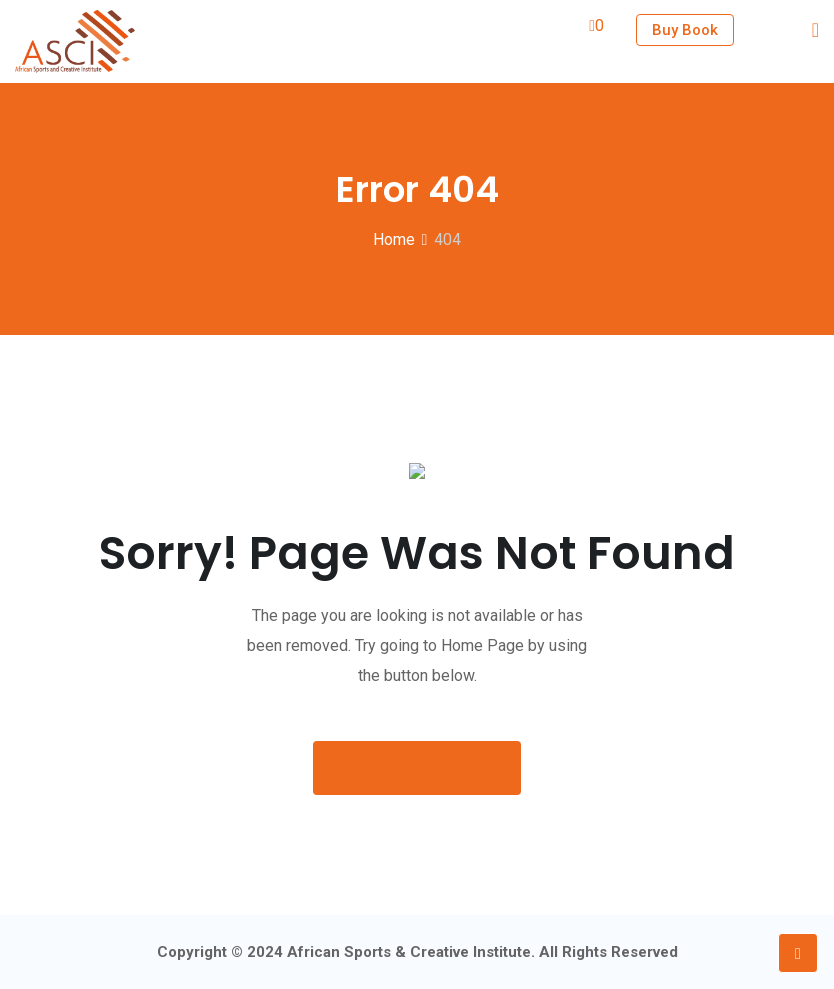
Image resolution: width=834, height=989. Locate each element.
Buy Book (685, 30)
